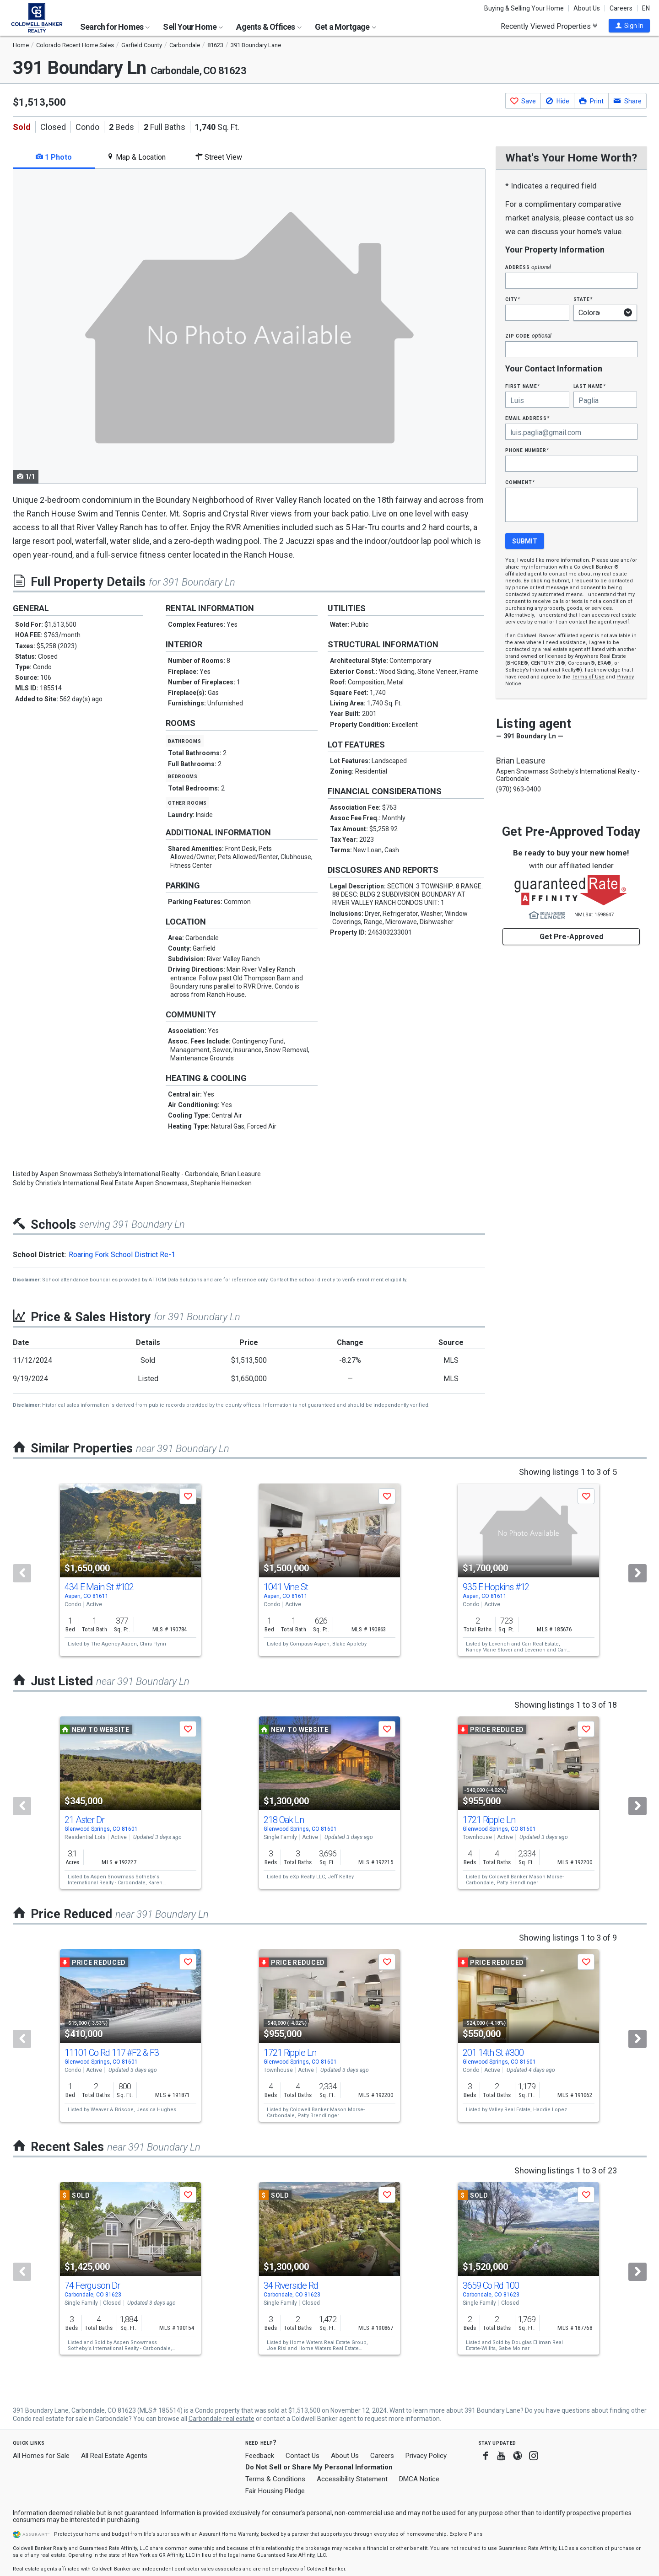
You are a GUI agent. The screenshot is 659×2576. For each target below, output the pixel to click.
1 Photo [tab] (54, 157)
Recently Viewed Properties (549, 26)
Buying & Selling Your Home (524, 8)
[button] (629, 25)
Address (528, 267)
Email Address (527, 417)
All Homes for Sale (41, 2456)
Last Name (589, 385)
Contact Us (302, 2456)
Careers (621, 8)
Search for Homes (115, 27)
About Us (586, 8)
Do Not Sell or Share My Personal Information (319, 2467)
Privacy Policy (426, 2456)
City (512, 299)
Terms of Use (588, 677)
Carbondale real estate (221, 2418)
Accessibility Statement (352, 2479)
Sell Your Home (193, 27)
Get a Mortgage (345, 27)
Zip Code (528, 335)
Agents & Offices (268, 27)
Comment (520, 482)
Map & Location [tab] (136, 157)
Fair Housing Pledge (275, 2491)
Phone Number (527, 449)
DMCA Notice (419, 2479)
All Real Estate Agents (114, 2456)
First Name (522, 385)
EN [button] (646, 8)
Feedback (259, 2455)
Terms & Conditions (275, 2479)
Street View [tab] (218, 157)
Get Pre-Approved (571, 936)
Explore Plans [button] (465, 2534)
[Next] (637, 1573)
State (583, 299)
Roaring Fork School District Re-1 (122, 1254)
